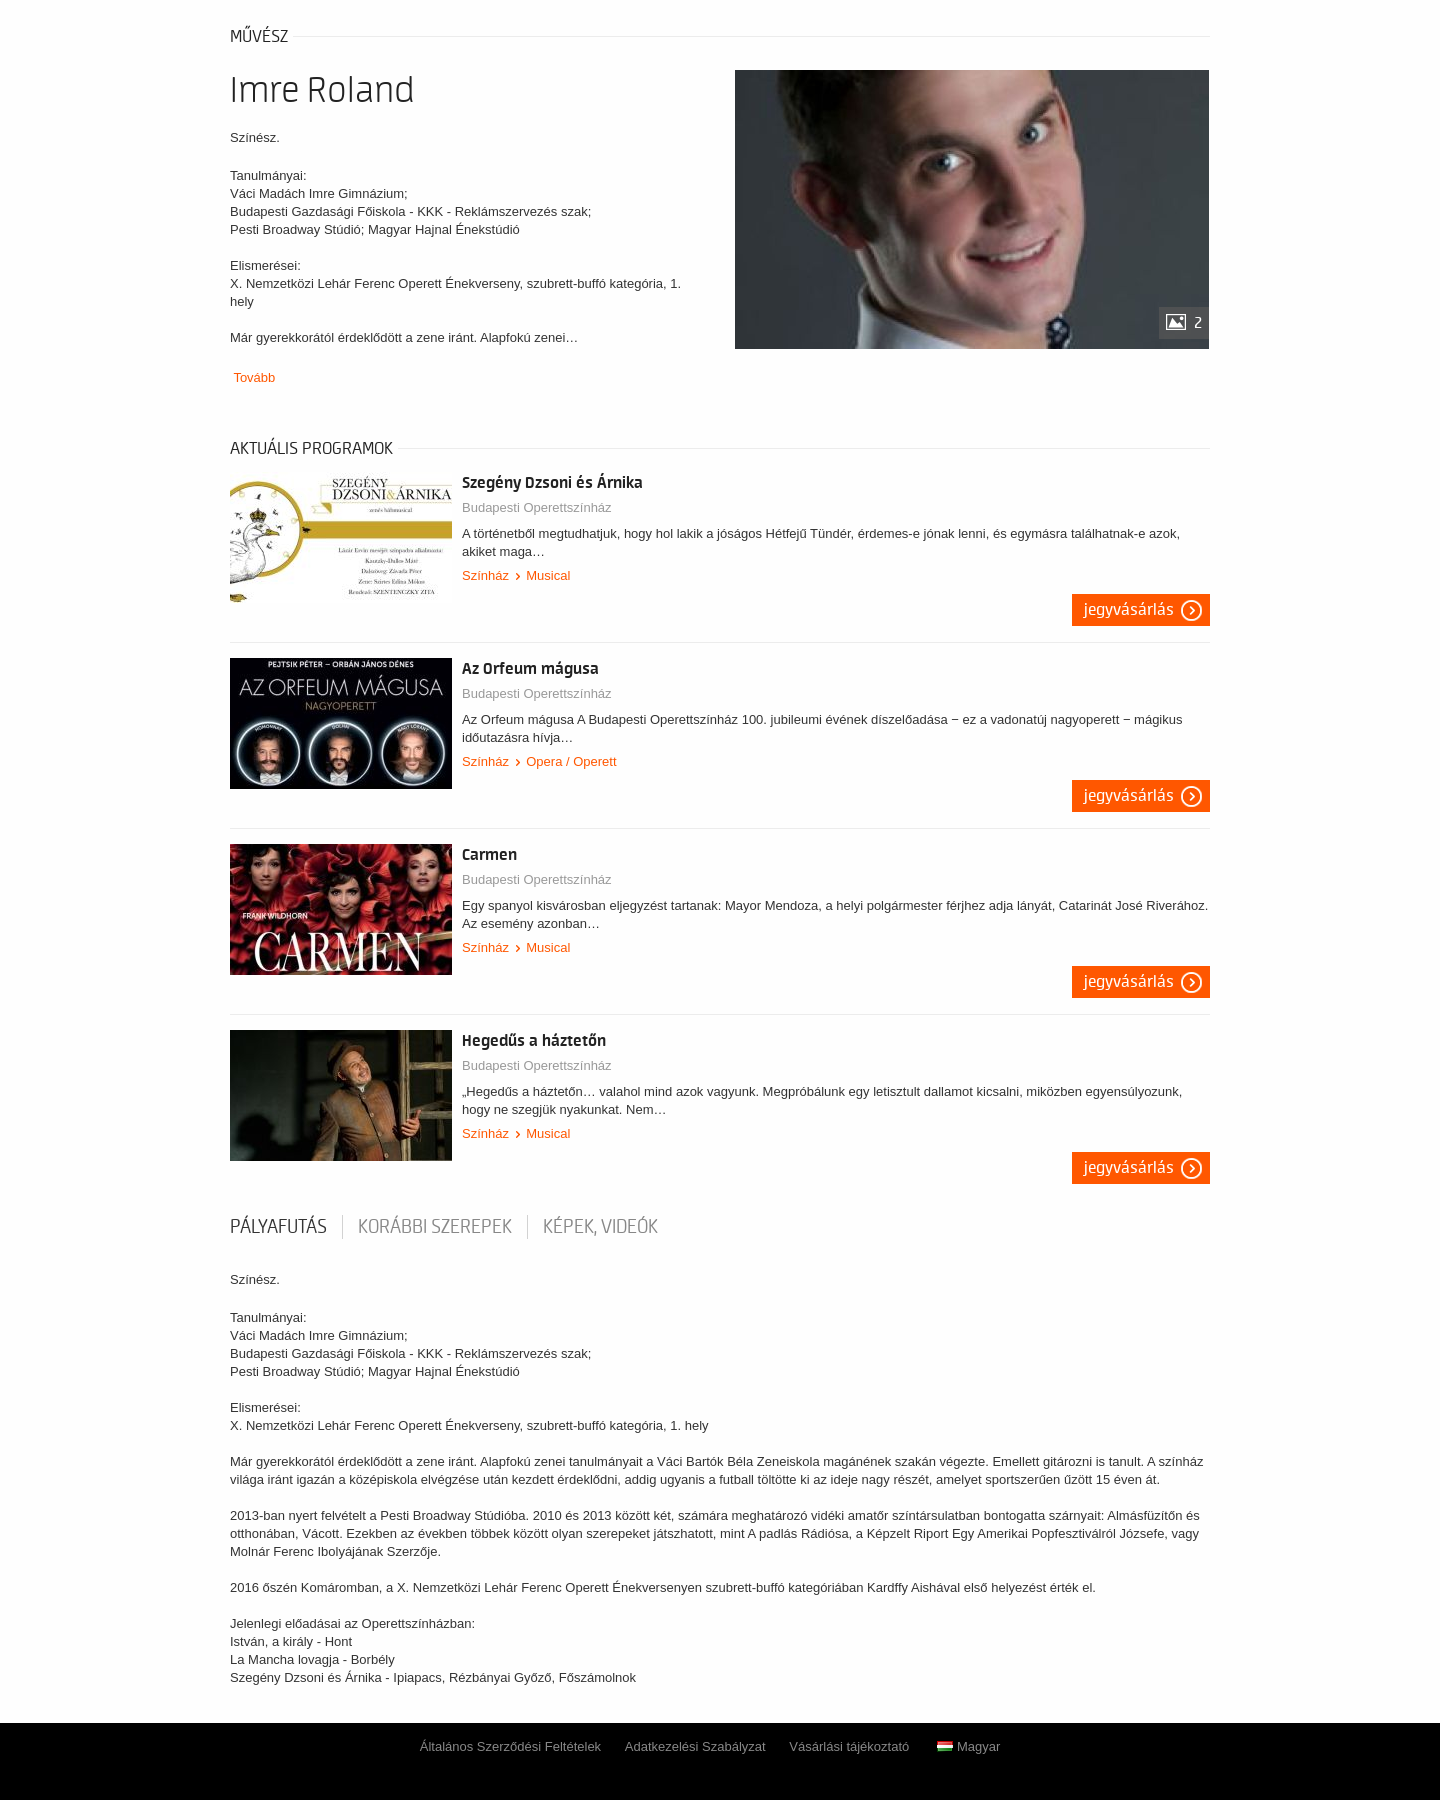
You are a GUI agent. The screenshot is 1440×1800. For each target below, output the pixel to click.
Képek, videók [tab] (600, 1227)
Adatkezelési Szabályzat (695, 1746)
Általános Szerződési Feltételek (510, 1746)
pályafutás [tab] (278, 1227)
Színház (485, 575)
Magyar (968, 1746)
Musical (548, 575)
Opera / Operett (571, 761)
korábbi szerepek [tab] (435, 1227)
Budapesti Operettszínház (537, 507)
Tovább (254, 377)
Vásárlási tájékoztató (849, 1746)
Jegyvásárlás (1129, 610)
